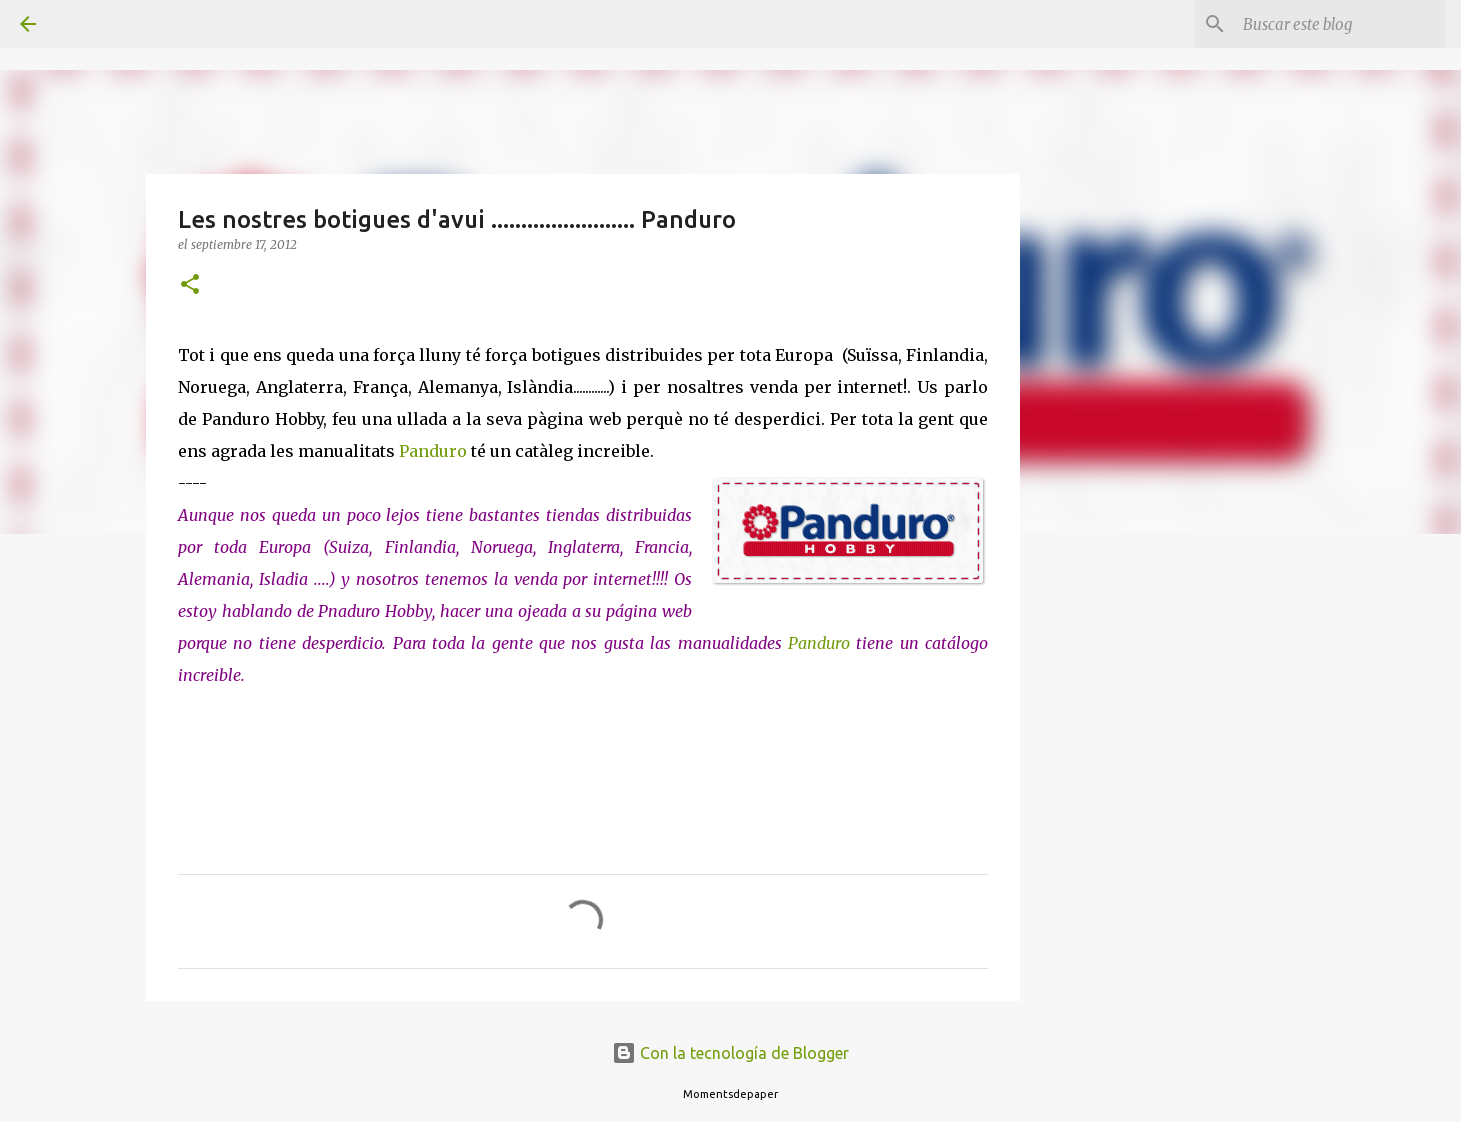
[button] (190, 285)
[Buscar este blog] (1340, 24)
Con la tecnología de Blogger (730, 1053)
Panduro (433, 451)
